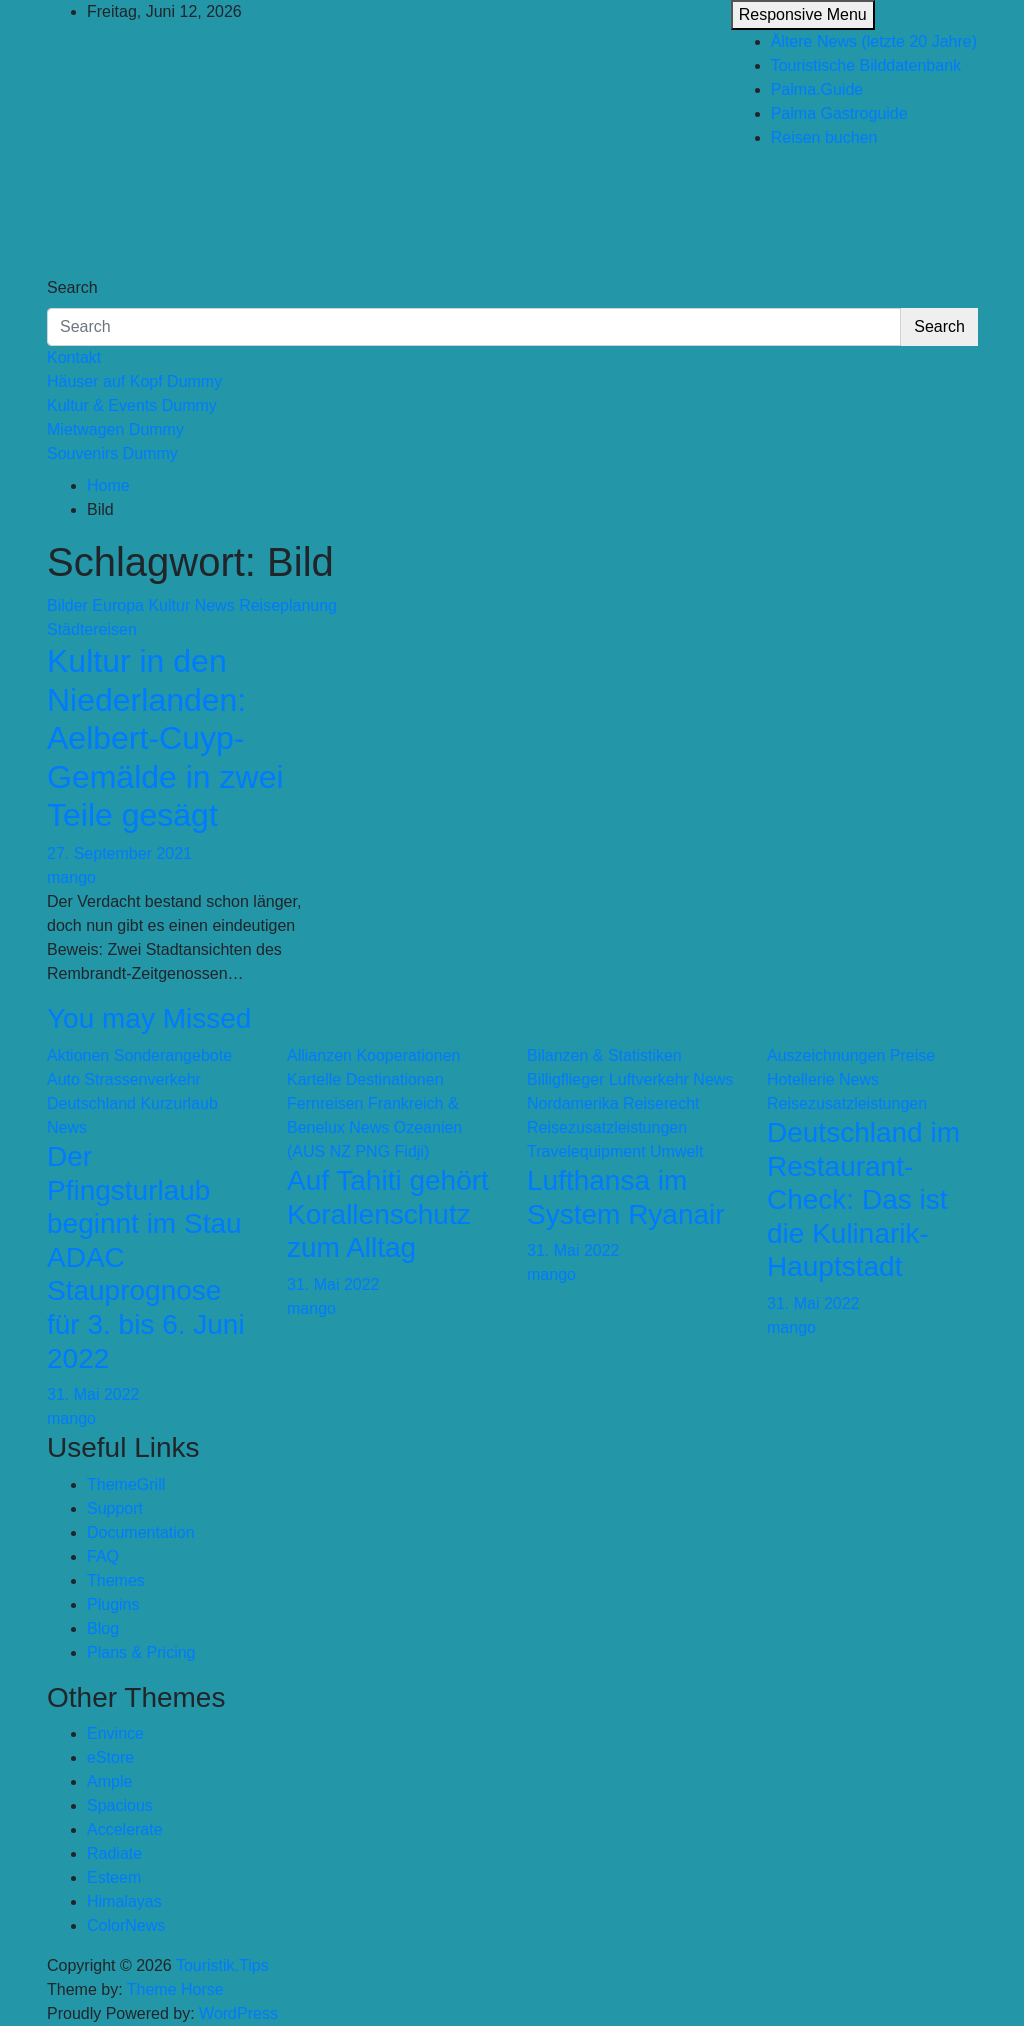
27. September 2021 (119, 853)
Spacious (120, 1805)
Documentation (141, 1532)
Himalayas (124, 1901)
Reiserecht (661, 1103)
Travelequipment (586, 1151)
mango (71, 877)
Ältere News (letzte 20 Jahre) (874, 41)
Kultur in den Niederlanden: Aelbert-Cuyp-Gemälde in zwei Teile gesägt (165, 738)
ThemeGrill (126, 1484)
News (215, 605)
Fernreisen (325, 1103)
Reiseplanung (288, 605)
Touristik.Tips (140, 198)
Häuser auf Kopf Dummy (134, 381)
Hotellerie (801, 1079)
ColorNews (126, 1925)
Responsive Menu (803, 14)
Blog (103, 1628)
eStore (110, 1757)
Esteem (114, 1877)
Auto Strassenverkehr (124, 1079)
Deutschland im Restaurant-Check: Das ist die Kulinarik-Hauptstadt (863, 1199)
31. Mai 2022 (93, 1394)
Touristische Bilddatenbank (866, 65)
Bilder (67, 605)
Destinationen (395, 1079)
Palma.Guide (817, 89)
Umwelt (676, 1151)
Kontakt (74, 357)
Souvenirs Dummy (112, 453)
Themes (116, 1580)
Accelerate (125, 1829)
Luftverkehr (649, 1079)
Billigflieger (565, 1079)
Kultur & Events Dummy (132, 405)
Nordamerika (573, 1103)
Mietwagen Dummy (115, 429)
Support (115, 1508)
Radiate (114, 1853)
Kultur (169, 605)
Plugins (113, 1604)
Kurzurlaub (178, 1103)
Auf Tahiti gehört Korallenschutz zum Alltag (388, 1214)
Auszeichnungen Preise (851, 1055)
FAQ (103, 1556)
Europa (118, 605)
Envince (115, 1733)
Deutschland (91, 1103)
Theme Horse (175, 1989)
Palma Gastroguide (839, 113)
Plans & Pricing (141, 1652)
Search (72, 287)
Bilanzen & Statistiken (604, 1055)
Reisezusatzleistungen (607, 1127)
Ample (109, 1781)
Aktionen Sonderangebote (139, 1055)
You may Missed (149, 1018)
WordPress (238, 2013)
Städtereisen (92, 629)
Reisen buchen (824, 137)
